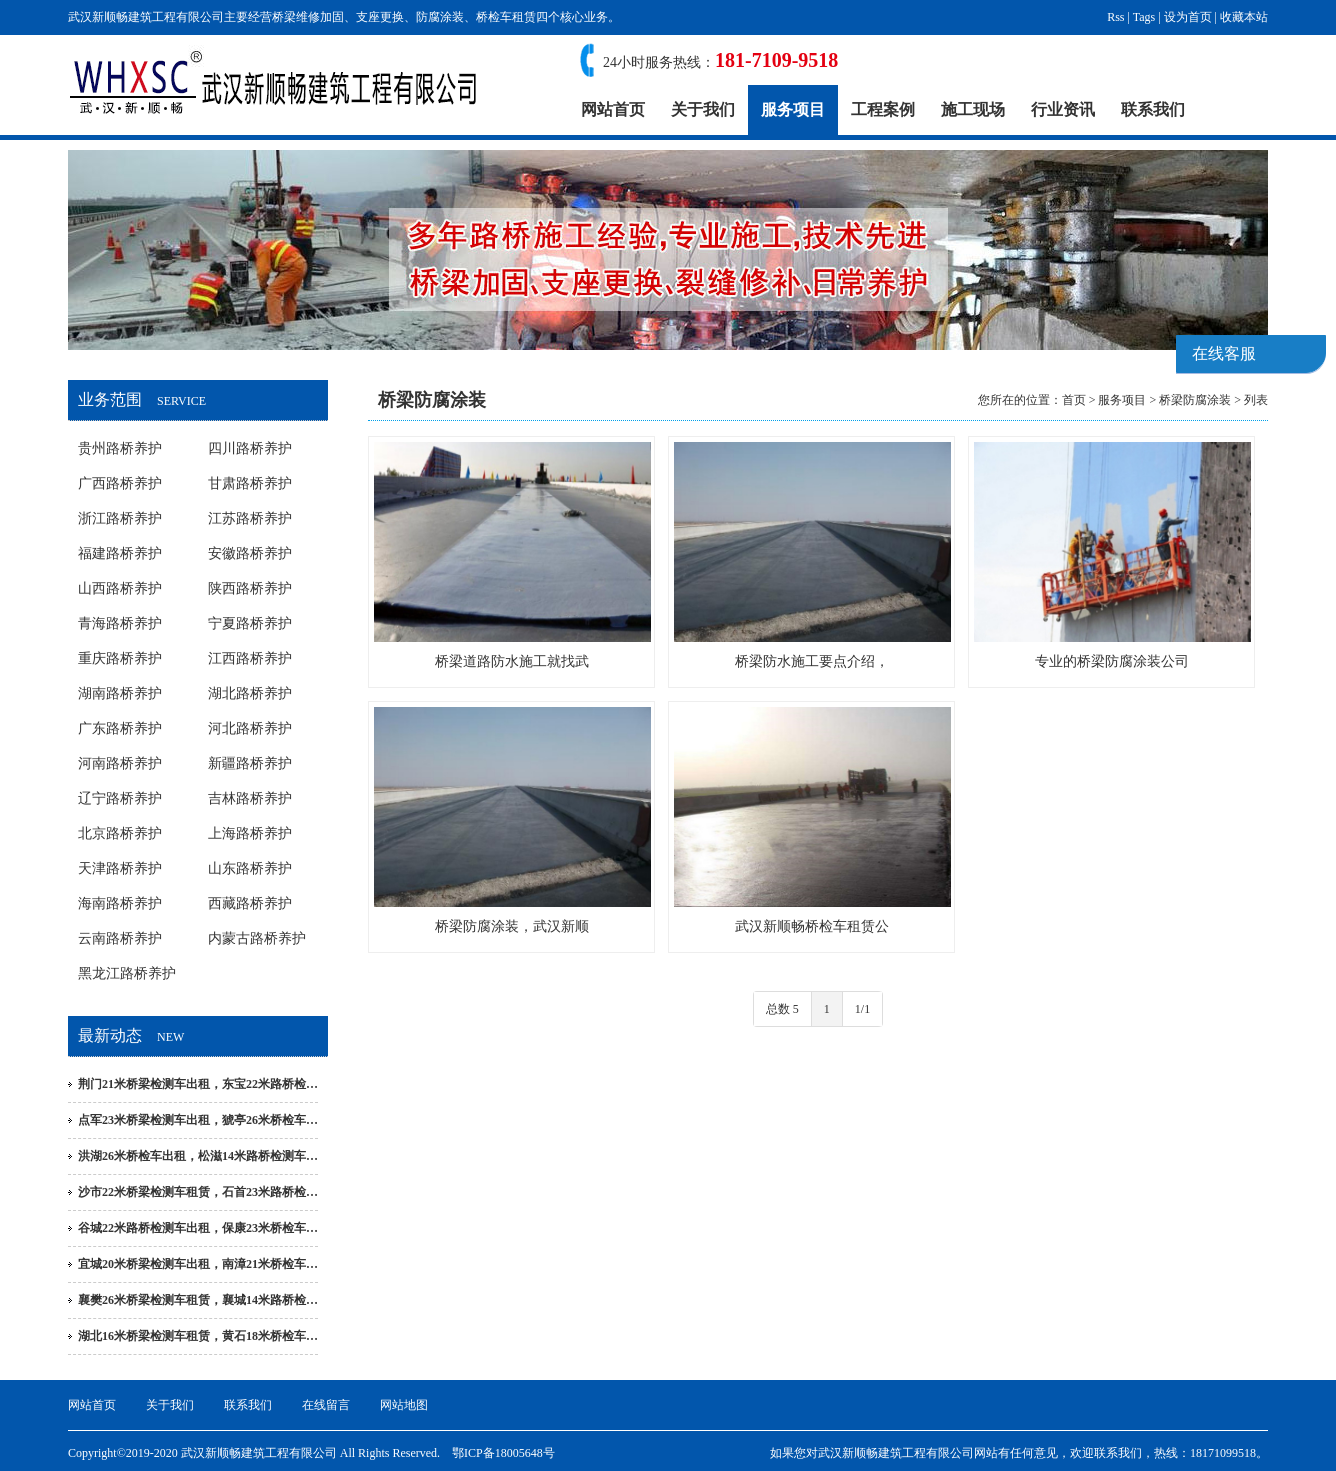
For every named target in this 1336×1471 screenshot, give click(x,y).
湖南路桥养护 (120, 693)
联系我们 (1153, 109)
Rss (1115, 17)
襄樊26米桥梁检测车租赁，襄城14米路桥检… (198, 1300)
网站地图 (404, 1405)
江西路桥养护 (250, 658)
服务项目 (793, 109)
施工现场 (973, 109)
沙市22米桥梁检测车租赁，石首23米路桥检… (198, 1192)
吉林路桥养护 (250, 798)
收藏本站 (1244, 17)
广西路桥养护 (120, 483)
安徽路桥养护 (250, 553)
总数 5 (782, 1009)
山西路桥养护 (120, 588)
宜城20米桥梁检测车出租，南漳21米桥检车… (198, 1264)
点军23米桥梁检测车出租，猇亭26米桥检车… (198, 1120)
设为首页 (1188, 17)
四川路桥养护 (250, 448)
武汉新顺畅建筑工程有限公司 (896, 1453)
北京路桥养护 (120, 833)
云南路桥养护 (120, 938)
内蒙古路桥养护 (257, 938)
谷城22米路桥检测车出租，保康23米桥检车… (198, 1228)
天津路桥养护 (120, 868)
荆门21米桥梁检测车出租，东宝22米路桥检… (198, 1084)
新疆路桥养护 (250, 763)
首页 (1074, 400)
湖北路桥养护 (250, 693)
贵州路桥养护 (120, 448)
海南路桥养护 (120, 903)
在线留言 (326, 1405)
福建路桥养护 (120, 553)
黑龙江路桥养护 (127, 973)
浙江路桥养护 (120, 518)
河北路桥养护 (250, 728)
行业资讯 (1063, 109)
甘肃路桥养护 (250, 483)
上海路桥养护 (250, 833)
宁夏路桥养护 (250, 623)
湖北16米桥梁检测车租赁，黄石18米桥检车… (198, 1336)
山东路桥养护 (250, 868)
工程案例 (883, 109)
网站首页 (613, 109)
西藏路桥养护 (250, 903)
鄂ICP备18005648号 (503, 1453)
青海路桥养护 (120, 623)
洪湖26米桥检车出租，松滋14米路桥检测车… (198, 1156)
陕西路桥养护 (250, 588)
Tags (1144, 17)
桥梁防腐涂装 (1195, 400)
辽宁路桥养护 (120, 798)
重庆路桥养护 (120, 658)
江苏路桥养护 (250, 518)
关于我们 (703, 109)
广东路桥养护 (120, 728)
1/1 (862, 1009)
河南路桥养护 (120, 763)
